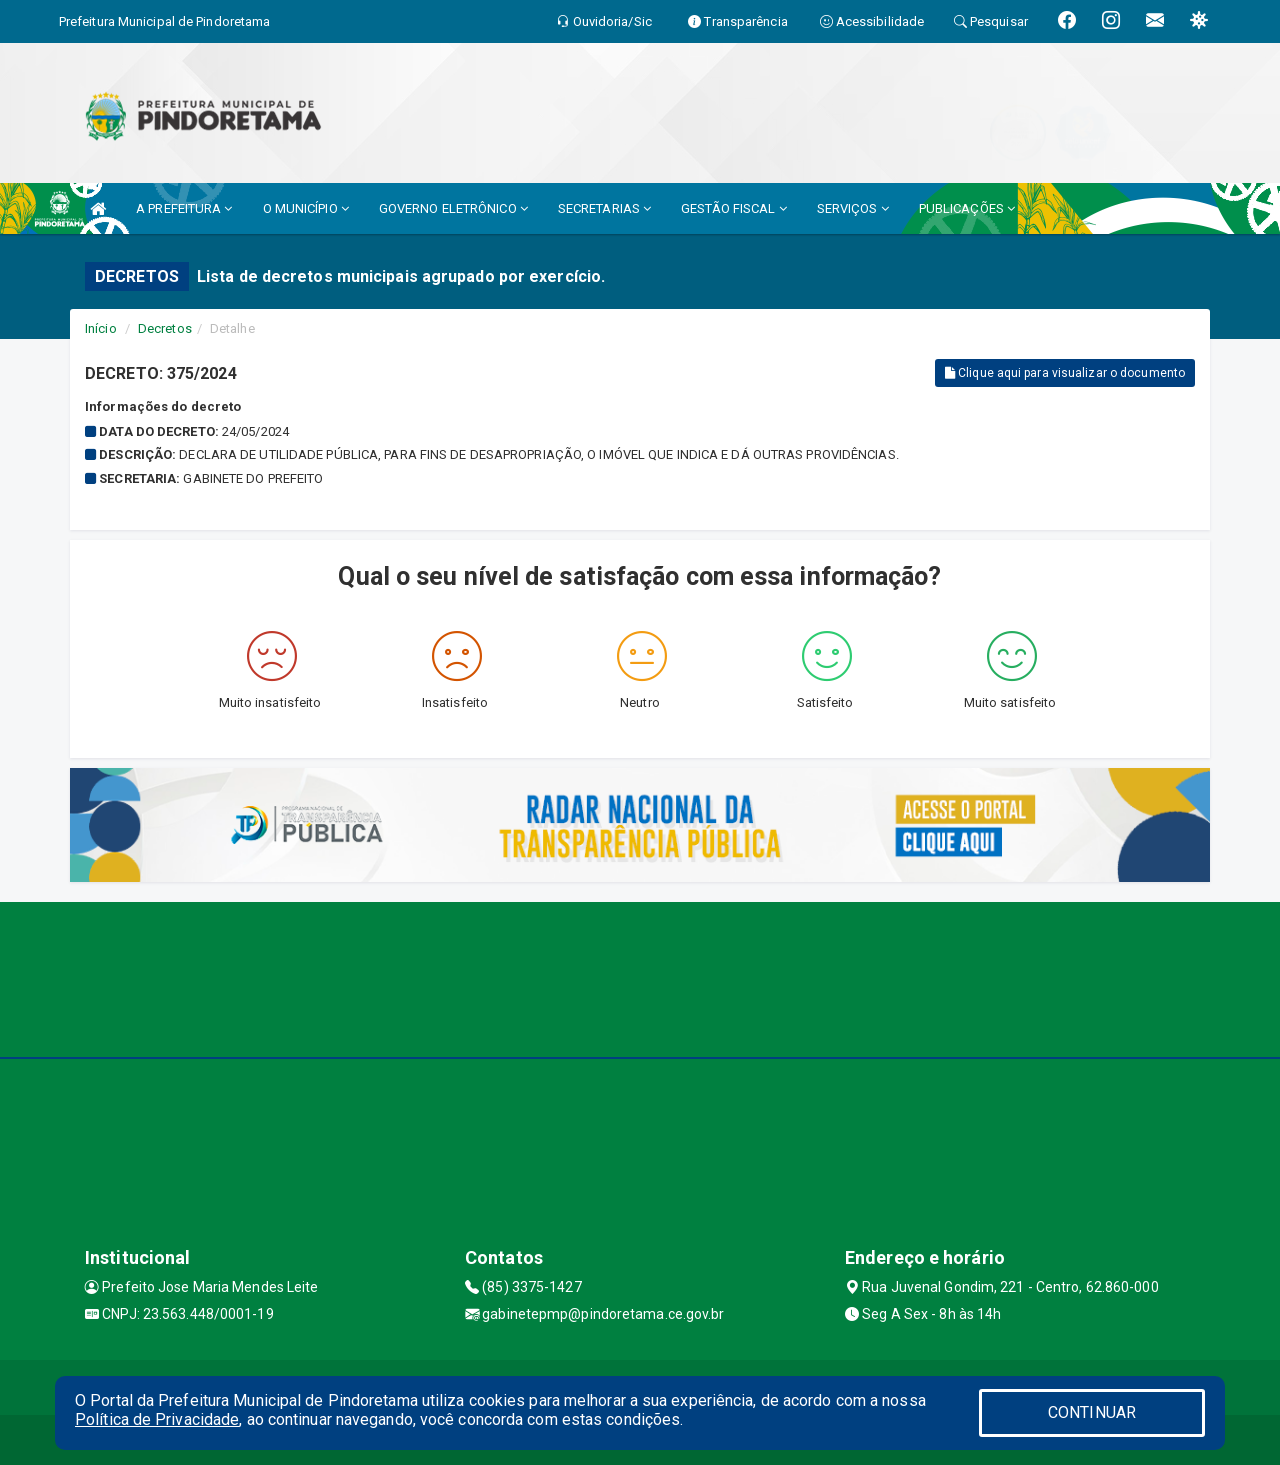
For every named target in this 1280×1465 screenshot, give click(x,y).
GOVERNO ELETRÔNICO (453, 208)
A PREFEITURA (184, 208)
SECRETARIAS (604, 208)
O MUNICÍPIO (306, 208)
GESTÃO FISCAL (734, 208)
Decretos (165, 328)
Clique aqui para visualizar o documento (1065, 373)
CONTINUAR (1092, 1412)
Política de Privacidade (157, 1419)
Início (101, 328)
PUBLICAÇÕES (967, 208)
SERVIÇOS (853, 208)
